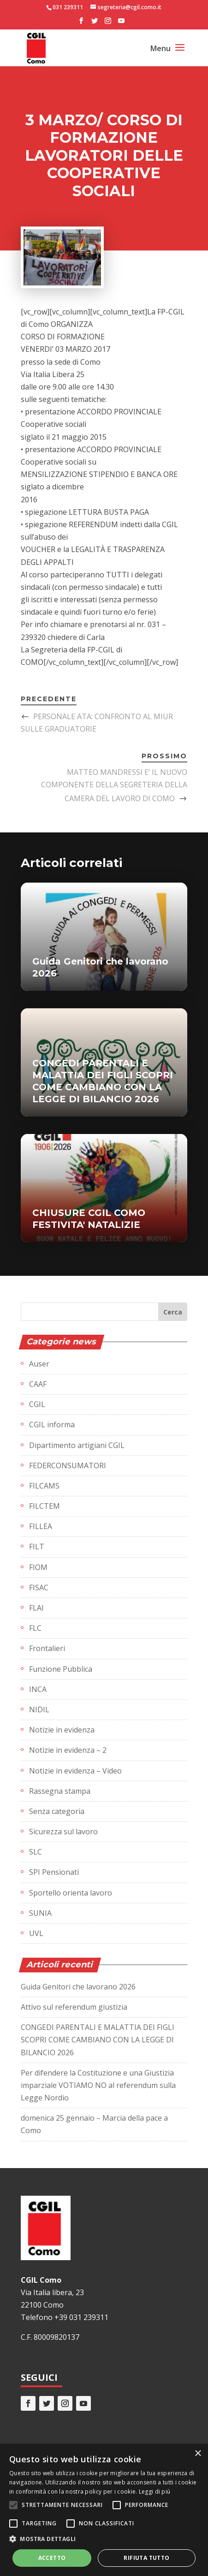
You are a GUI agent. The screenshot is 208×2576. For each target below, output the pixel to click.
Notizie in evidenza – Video (75, 1771)
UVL (36, 1933)
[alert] (104, 2510)
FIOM (38, 1567)
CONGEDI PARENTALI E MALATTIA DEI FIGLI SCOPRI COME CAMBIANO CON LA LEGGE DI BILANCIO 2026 (97, 2039)
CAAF (38, 1384)
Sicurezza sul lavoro (63, 1831)
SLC (35, 1852)
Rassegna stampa (59, 1791)
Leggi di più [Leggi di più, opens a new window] (155, 2491)
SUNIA (40, 1913)
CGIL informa (52, 1424)
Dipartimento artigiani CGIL (77, 1445)
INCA (38, 1689)
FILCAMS (44, 1486)
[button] (104, 2539)
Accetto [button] (52, 2558)
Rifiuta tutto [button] (146, 2558)
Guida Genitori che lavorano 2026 (78, 1987)
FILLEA (40, 1526)
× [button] (197, 2453)
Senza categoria (56, 1811)
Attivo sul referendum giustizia (74, 2007)
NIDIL (39, 1709)
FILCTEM (44, 1506)
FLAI (36, 1608)
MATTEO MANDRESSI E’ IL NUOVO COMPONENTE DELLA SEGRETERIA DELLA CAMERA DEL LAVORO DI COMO (114, 785)
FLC (35, 1628)
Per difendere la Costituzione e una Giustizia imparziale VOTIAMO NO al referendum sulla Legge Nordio (98, 2085)
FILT (36, 1546)
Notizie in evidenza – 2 (68, 1750)
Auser (39, 1364)
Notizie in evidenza (62, 1730)
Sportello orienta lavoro (70, 1893)
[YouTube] (121, 23)
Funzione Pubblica (60, 1669)
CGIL (37, 1404)
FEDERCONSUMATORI (67, 1465)
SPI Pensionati (54, 1872)
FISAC (38, 1587)
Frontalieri (47, 1648)
